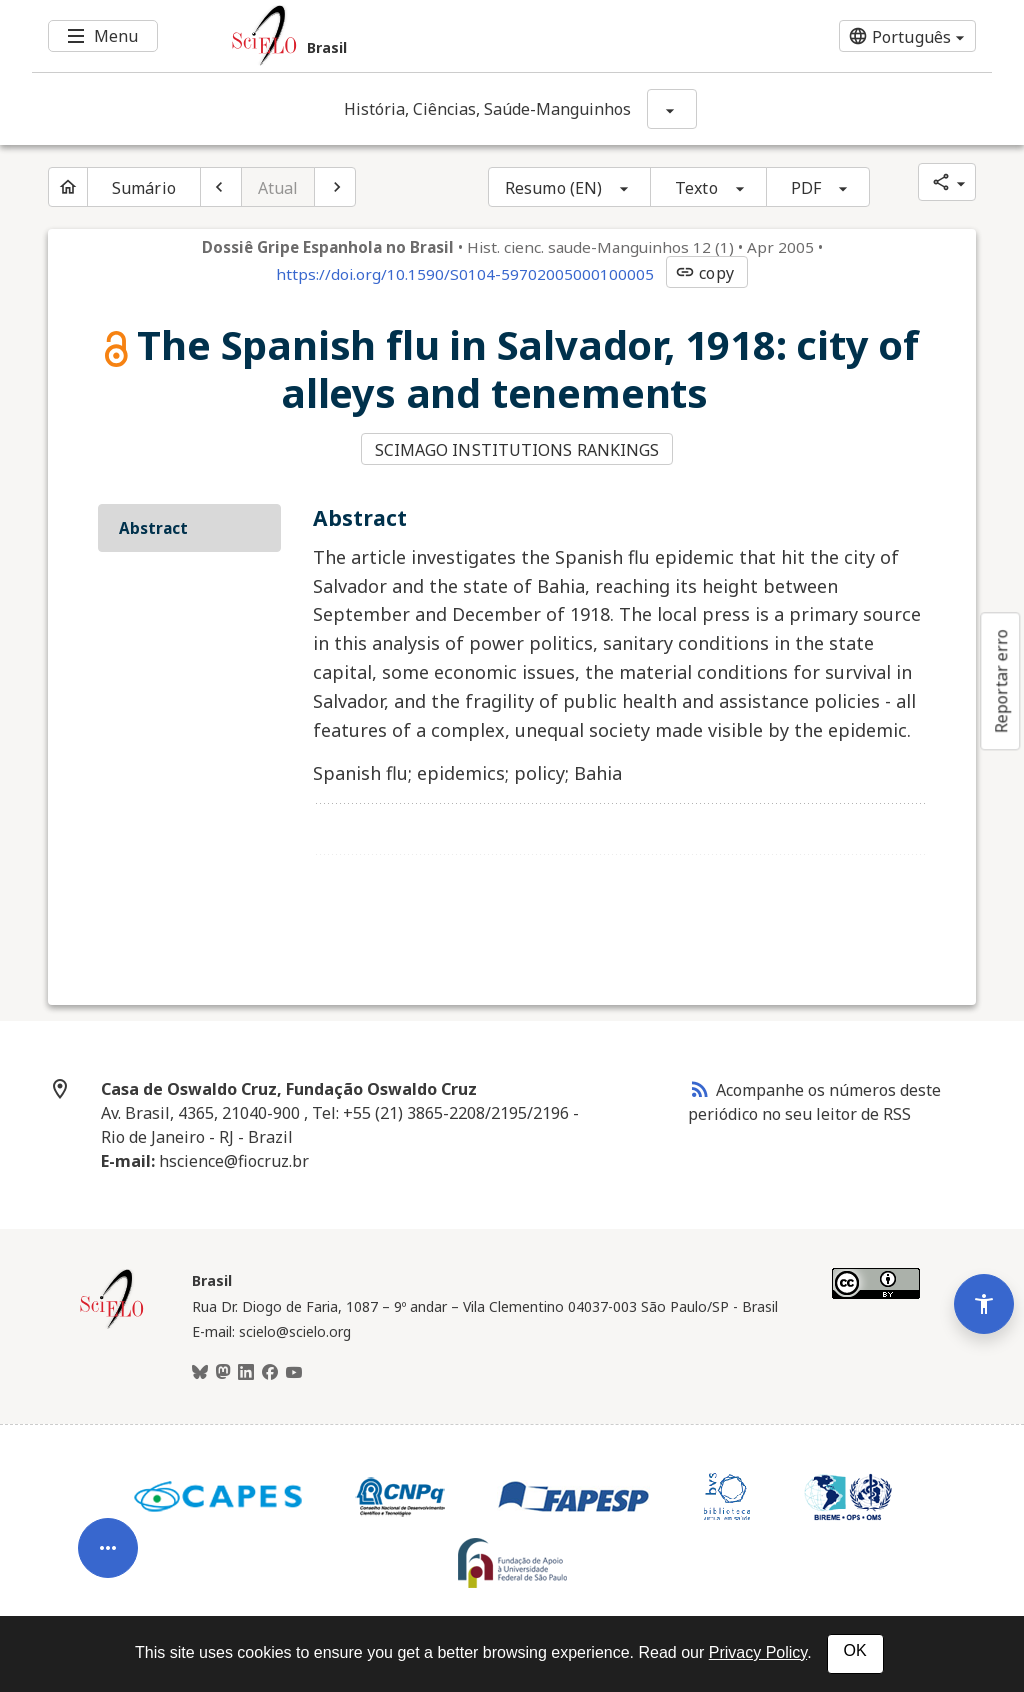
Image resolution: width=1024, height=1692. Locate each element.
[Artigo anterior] (221, 187)
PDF (806, 188)
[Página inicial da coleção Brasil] (112, 1326)
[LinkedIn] (246, 1373)
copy (704, 273)
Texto (696, 188)
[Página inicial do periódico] (68, 187)
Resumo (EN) (553, 188)
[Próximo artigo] (335, 187)
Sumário (144, 188)
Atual (278, 188)
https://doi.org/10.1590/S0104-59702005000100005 (465, 274)
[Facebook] (270, 1373)
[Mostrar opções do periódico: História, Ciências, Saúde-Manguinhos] (672, 109)
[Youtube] (294, 1373)
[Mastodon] (223, 1373)
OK (855, 1650)
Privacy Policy (758, 1652)
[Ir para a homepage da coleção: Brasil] (432, 36)
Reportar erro (1001, 681)
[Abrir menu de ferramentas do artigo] (108, 1545)
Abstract (153, 528)
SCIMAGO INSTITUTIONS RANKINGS (517, 450)
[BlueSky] (200, 1373)
